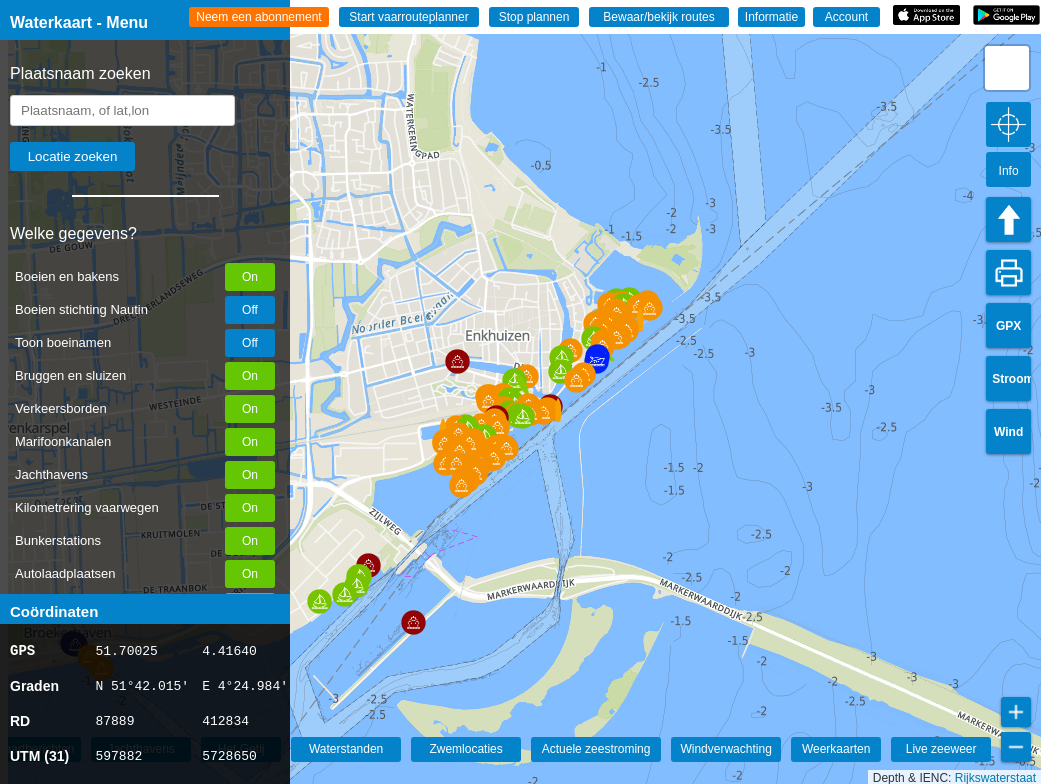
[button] (413, 622)
